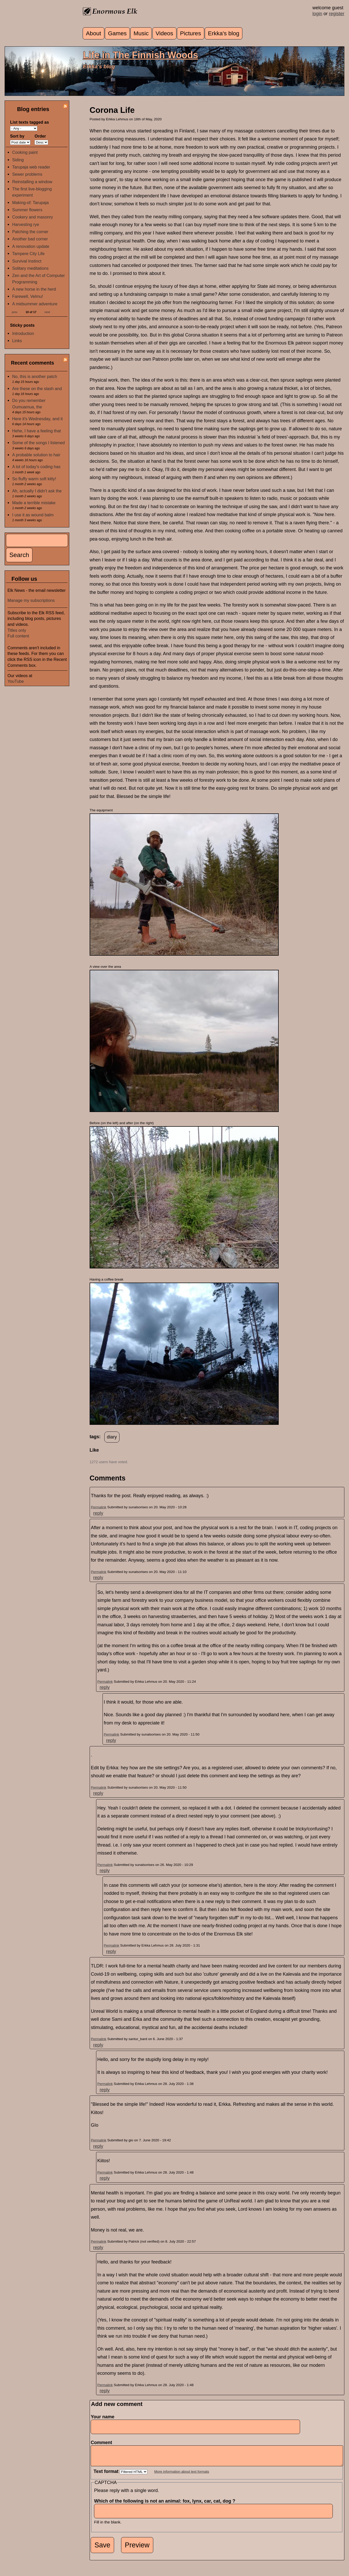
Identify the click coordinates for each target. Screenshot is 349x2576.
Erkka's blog (223, 33)
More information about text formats (181, 2475)
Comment (103, 2442)
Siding (18, 159)
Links (17, 340)
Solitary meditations (30, 268)
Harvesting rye (25, 224)
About (93, 33)
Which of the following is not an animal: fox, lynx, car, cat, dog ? (166, 2504)
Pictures (190, 33)
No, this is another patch (34, 376)
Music (141, 33)
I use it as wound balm (33, 514)
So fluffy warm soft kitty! (34, 478)
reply (98, 1513)
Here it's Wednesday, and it (37, 418)
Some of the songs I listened (38, 442)
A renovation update (30, 246)
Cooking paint (25, 152)
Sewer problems (27, 174)
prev (15, 312)
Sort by (17, 136)
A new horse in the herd (34, 289)
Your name (102, 2416)
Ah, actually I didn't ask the (37, 491)
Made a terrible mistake (33, 502)
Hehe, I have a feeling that (36, 430)
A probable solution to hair (36, 454)
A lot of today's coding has (36, 466)
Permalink (98, 1507)
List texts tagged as (29, 122)
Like (94, 1450)
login (317, 13)
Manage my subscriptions (31, 600)
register (336, 13)
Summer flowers (27, 209)
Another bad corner (30, 239)
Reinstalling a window (32, 181)
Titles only (16, 630)
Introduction (23, 333)
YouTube (15, 681)
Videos (164, 33)
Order (40, 136)
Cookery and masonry (32, 217)
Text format (106, 2475)
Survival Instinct (26, 261)
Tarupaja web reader (31, 167)
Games (117, 33)
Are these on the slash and (37, 388)
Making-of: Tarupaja (30, 202)
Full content (18, 636)
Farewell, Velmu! (27, 296)
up (93, 1456)
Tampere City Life (28, 253)
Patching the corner (30, 231)
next (47, 312)
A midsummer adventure (34, 303)
